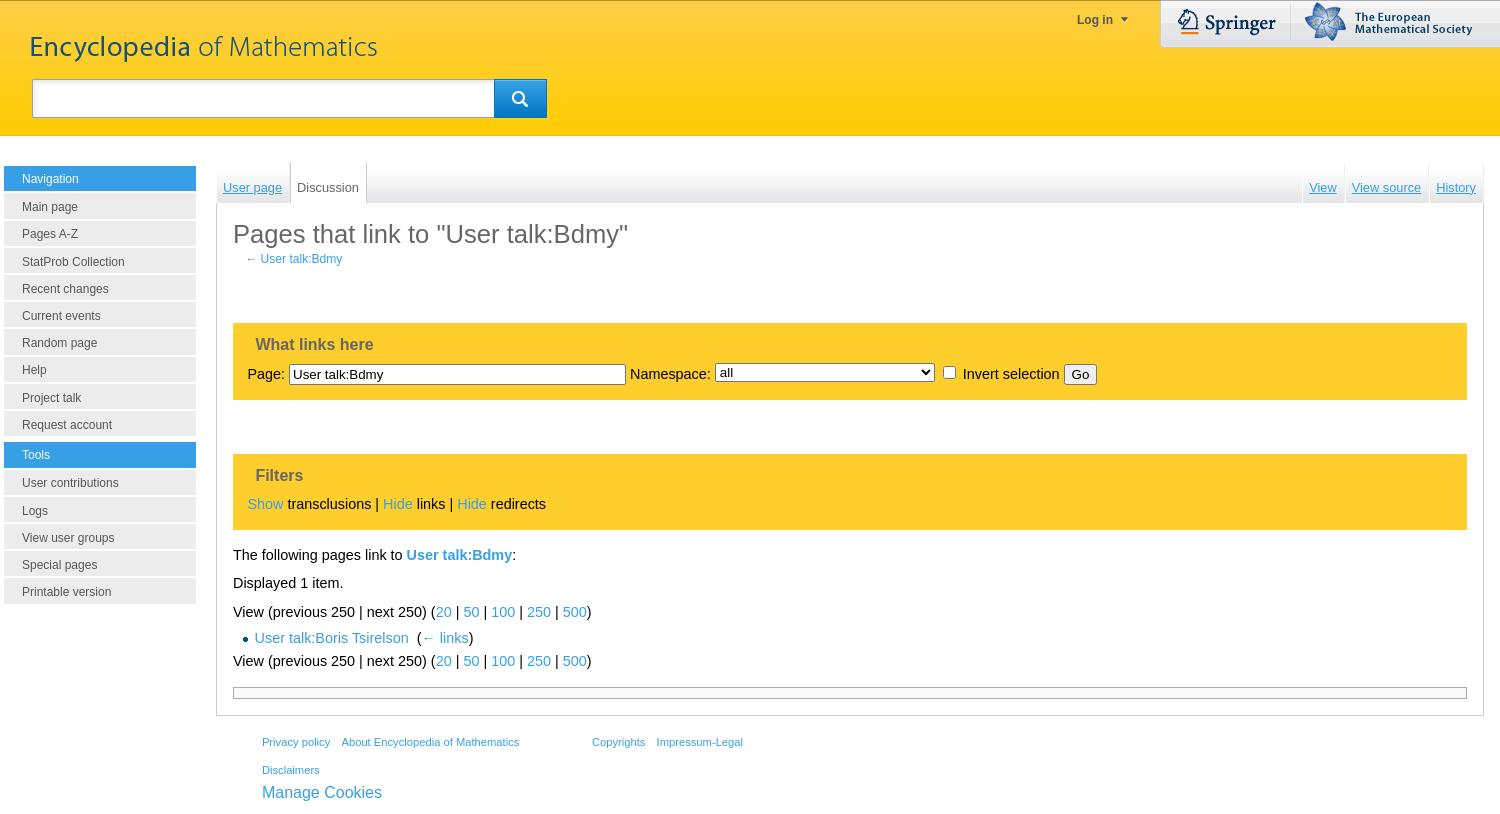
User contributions (70, 483)
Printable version (66, 592)
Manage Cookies (322, 792)
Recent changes (65, 289)
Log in (1095, 20)
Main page (50, 207)
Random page (59, 343)
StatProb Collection (73, 262)
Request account (67, 425)
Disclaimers (291, 770)
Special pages (59, 565)
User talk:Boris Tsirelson (332, 638)
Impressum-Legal (700, 742)
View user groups (68, 538)
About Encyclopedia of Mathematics (430, 742)
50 (471, 612)
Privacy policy (296, 742)
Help (34, 370)
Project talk (51, 398)
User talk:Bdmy (302, 259)
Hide (398, 504)
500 (575, 612)
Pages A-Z (50, 234)
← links (444, 638)
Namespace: (670, 374)
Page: (266, 374)
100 (503, 612)
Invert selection (1011, 374)
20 (444, 612)
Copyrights (618, 742)
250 (539, 612)
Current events (61, 316)
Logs (35, 511)
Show (265, 504)
